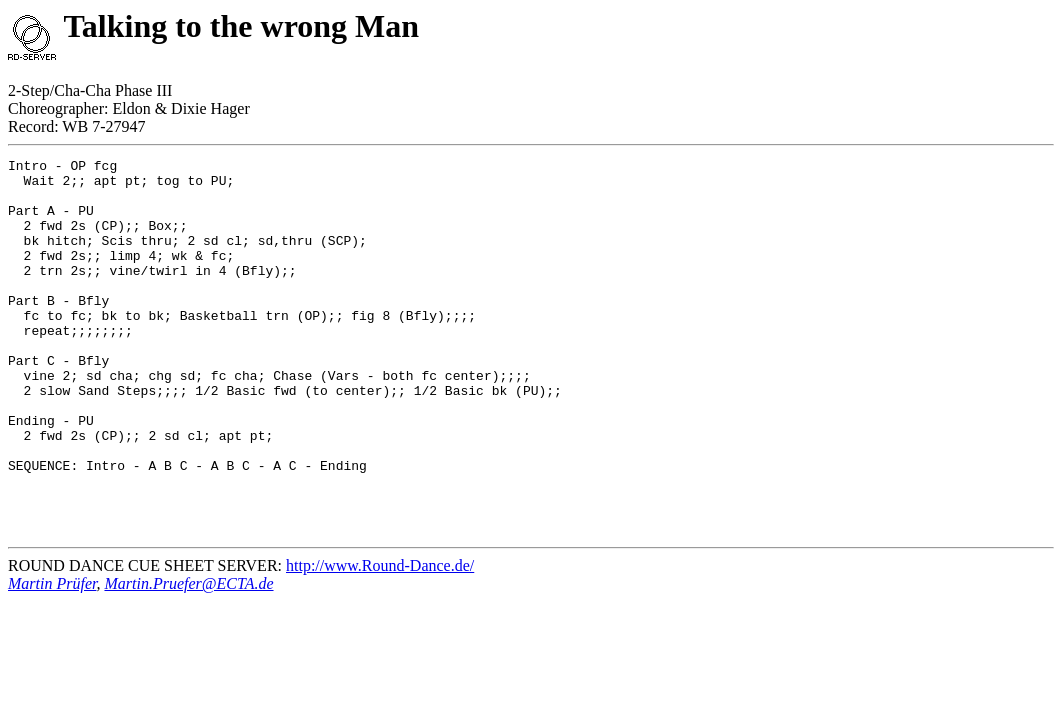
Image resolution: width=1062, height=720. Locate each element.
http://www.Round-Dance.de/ (380, 640)
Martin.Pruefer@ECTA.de (188, 658)
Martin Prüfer (52, 658)
